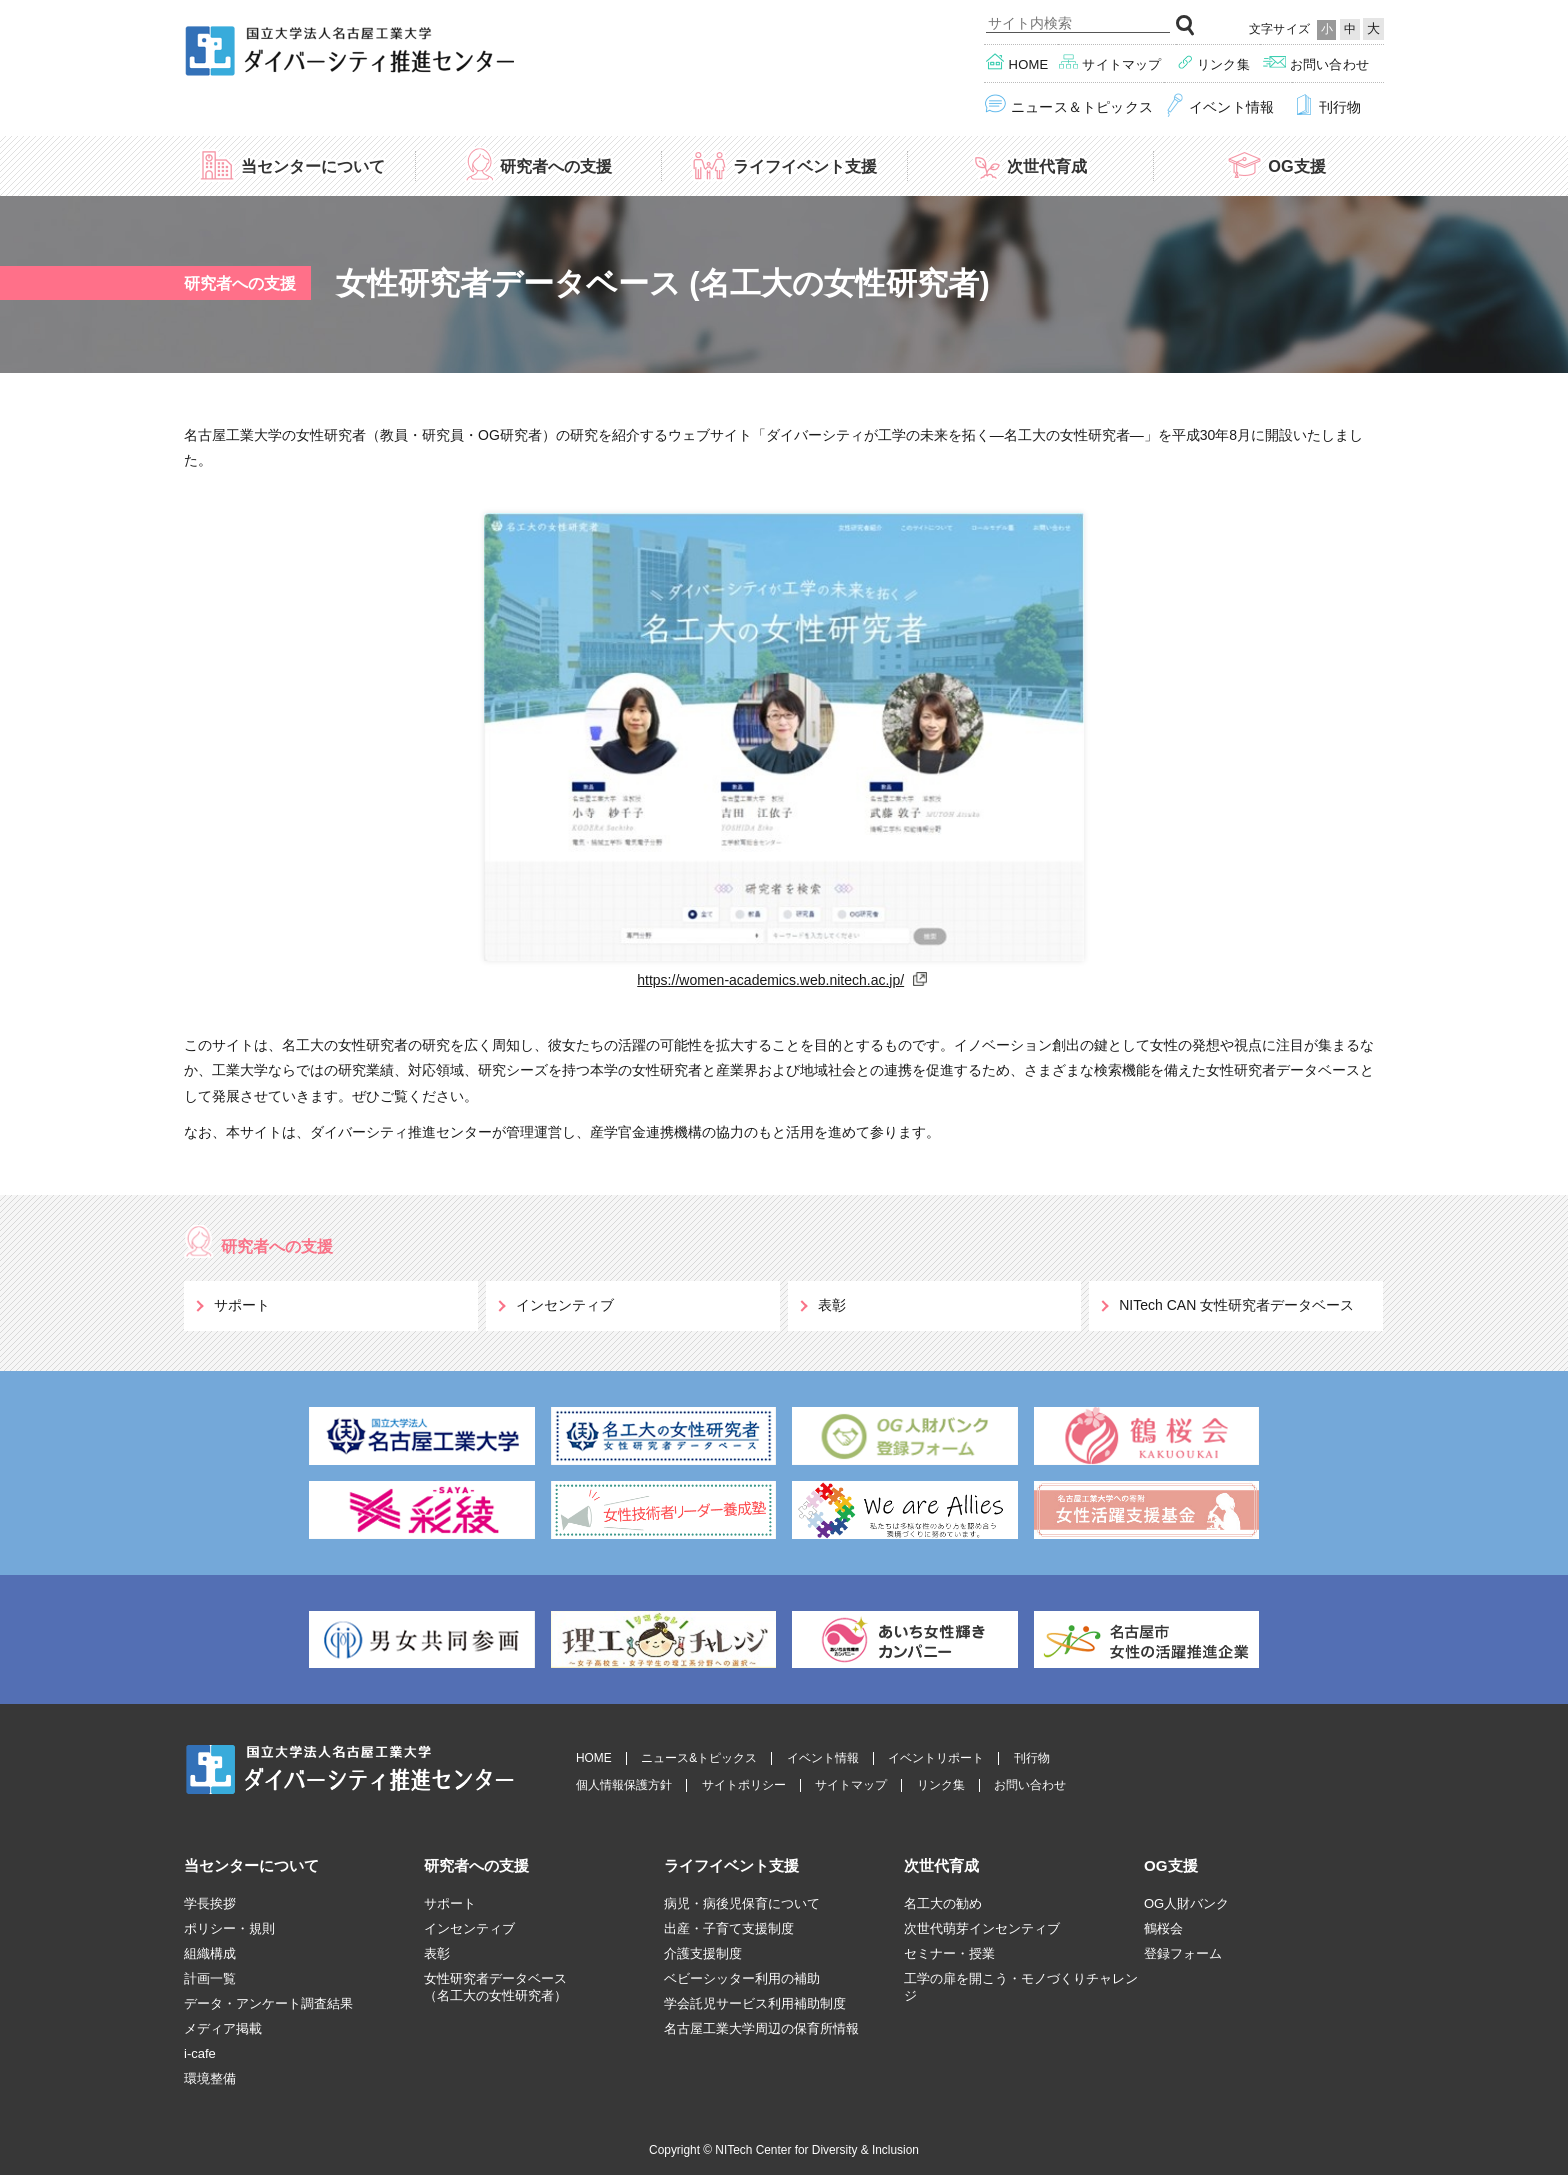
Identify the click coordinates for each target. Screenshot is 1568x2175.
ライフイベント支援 (784, 164)
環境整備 (210, 2078)
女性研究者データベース (495, 1988)
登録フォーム (1183, 1953)
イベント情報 (1219, 105)
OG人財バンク (1186, 1903)
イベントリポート (936, 1758)
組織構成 (210, 1953)
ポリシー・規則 (229, 1928)
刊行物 (1327, 105)
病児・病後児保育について (742, 1903)
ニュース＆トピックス (1069, 105)
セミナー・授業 (949, 1953)
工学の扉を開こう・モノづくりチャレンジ (1021, 1987)
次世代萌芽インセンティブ (982, 1928)
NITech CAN (1236, 1305)
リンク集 (1213, 62)
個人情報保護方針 (624, 1785)
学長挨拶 (210, 1903)
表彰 (832, 1305)
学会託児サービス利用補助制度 (755, 2003)
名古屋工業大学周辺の (761, 2028)
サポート (242, 1305)
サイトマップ (1110, 62)
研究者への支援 (538, 164)
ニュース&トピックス (699, 1758)
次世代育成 (1030, 164)
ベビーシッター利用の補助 (742, 1978)
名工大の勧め (943, 1903)
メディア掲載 (223, 2028)
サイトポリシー (744, 1785)
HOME (594, 1758)
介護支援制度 (703, 1953)
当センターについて (292, 164)
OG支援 (1275, 164)
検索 (1186, 26)
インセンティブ (565, 1305)
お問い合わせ (1316, 62)
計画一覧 (210, 1978)
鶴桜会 (1163, 1928)
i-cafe (200, 2053)
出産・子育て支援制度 (729, 1928)
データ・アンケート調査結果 (268, 2003)
